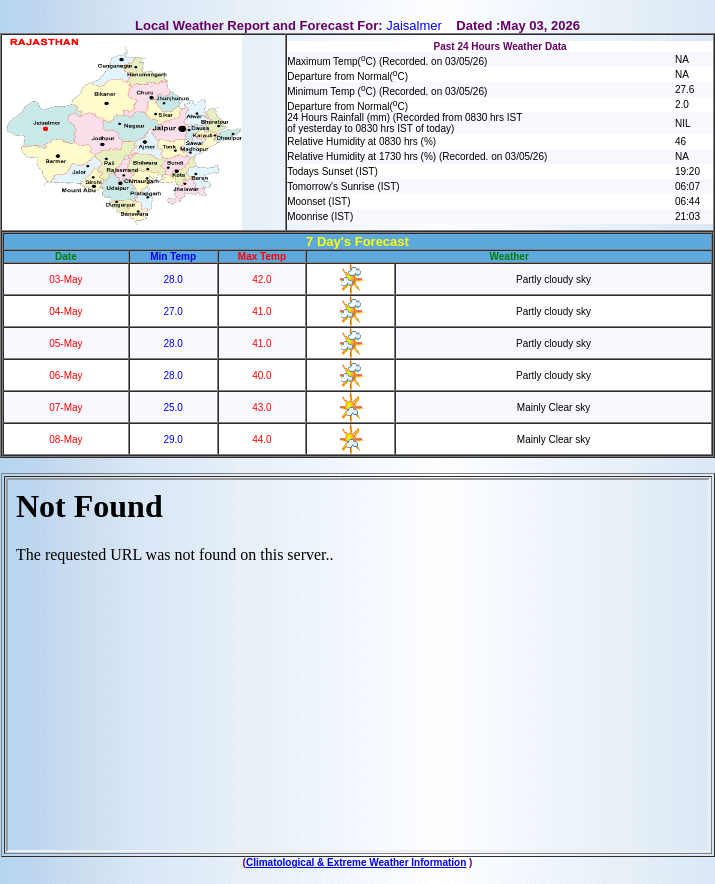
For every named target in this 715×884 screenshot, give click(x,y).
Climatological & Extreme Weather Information (356, 862)
